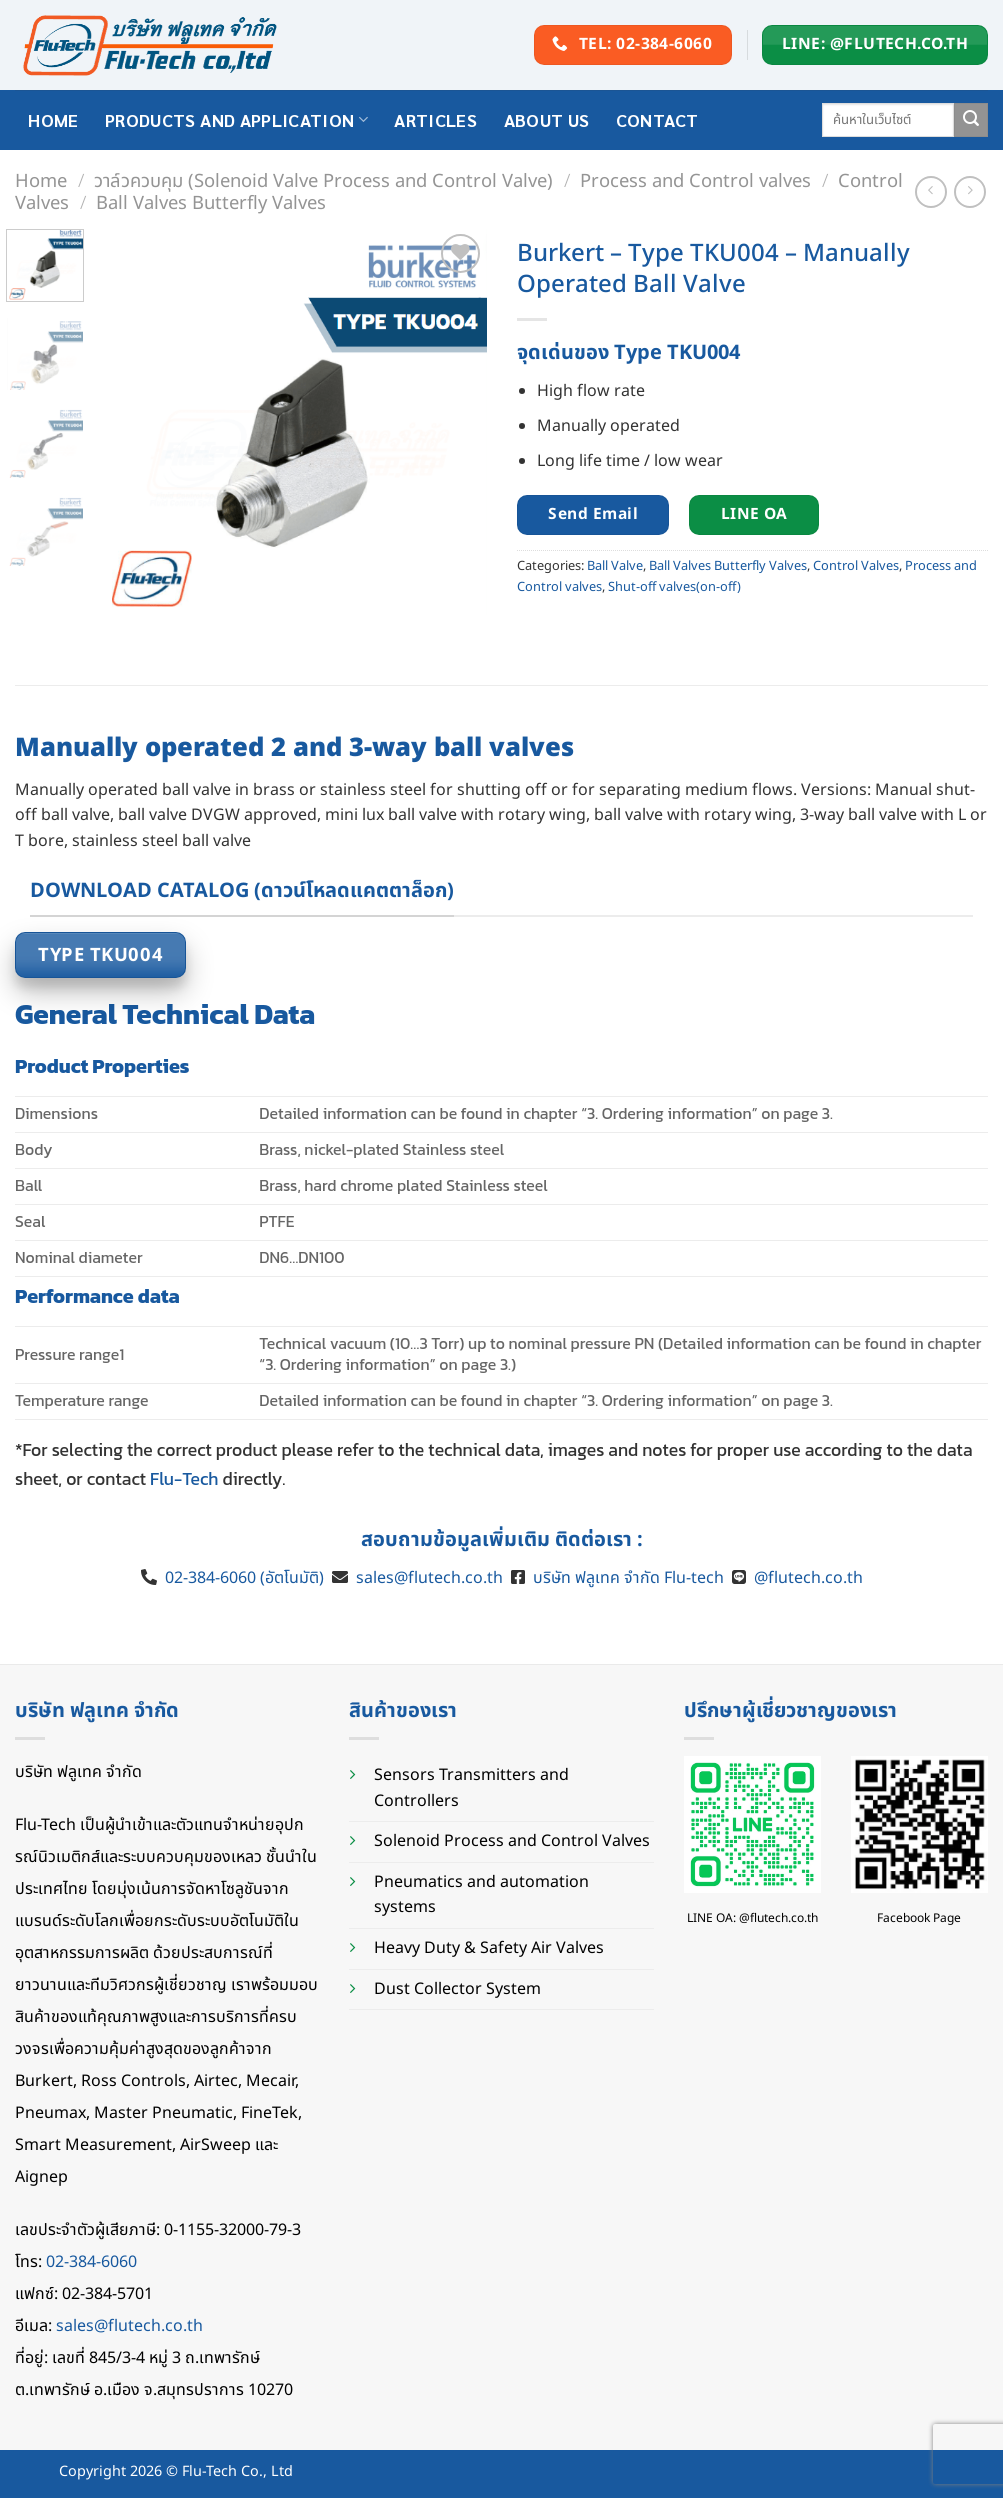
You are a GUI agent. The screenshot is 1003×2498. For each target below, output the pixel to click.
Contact (657, 119)
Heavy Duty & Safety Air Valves (489, 1948)
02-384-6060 (91, 2262)
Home (41, 181)
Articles (435, 119)
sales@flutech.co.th (429, 1578)
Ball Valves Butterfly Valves (211, 203)
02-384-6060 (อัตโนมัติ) (242, 1578)
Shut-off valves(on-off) (674, 587)
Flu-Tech (184, 1479)
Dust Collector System (457, 1989)
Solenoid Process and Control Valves (512, 1841)
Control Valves (856, 566)
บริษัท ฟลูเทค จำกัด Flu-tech (628, 1578)
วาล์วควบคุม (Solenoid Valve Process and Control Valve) (323, 181)
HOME (53, 119)
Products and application (236, 119)
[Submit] (971, 120)
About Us (547, 119)
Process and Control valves (695, 181)
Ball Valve (615, 566)
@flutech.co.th (808, 1578)
